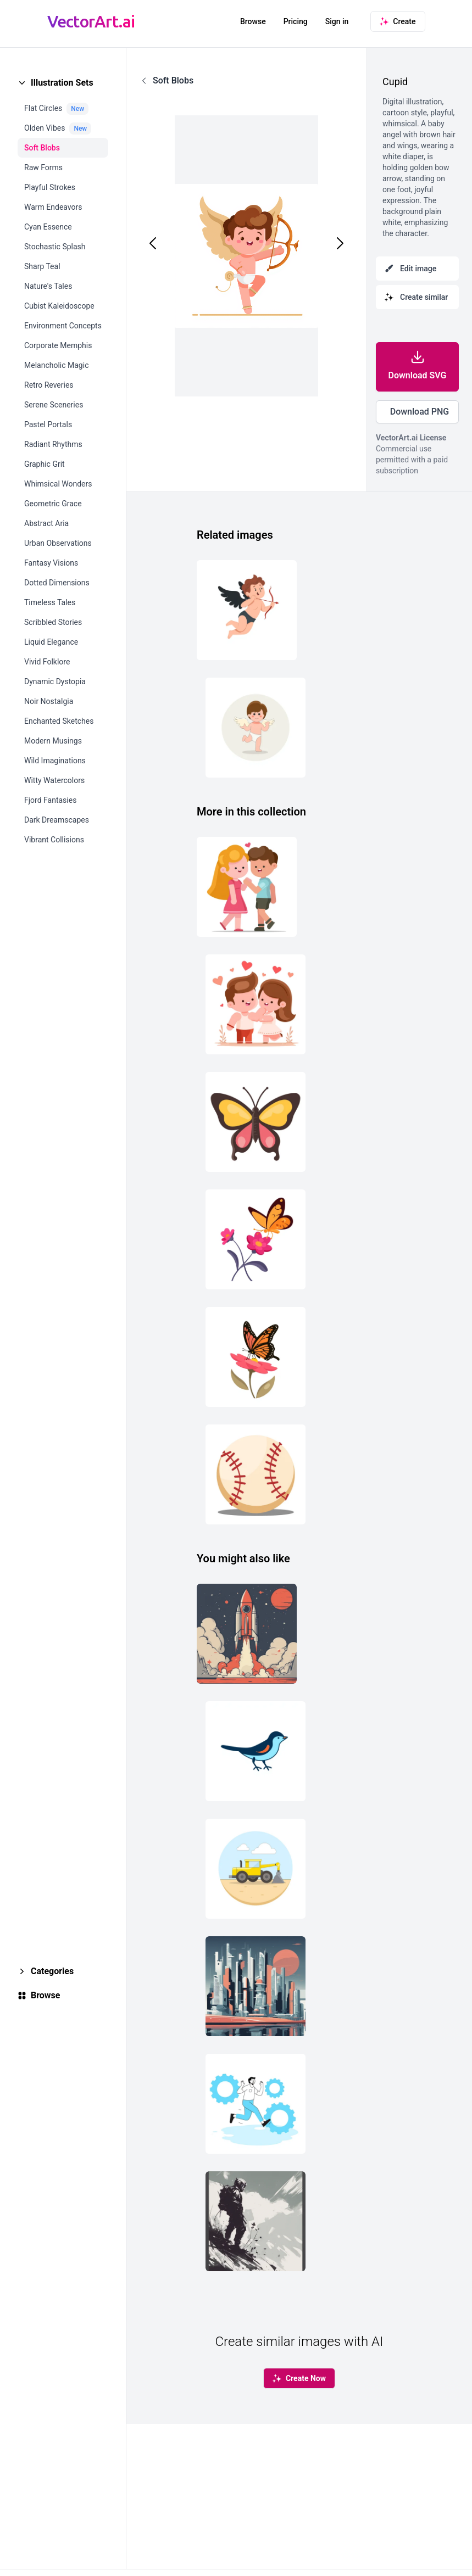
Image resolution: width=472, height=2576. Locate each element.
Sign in (337, 21)
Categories (52, 1971)
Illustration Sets (62, 82)
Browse (253, 21)
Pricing (296, 21)
